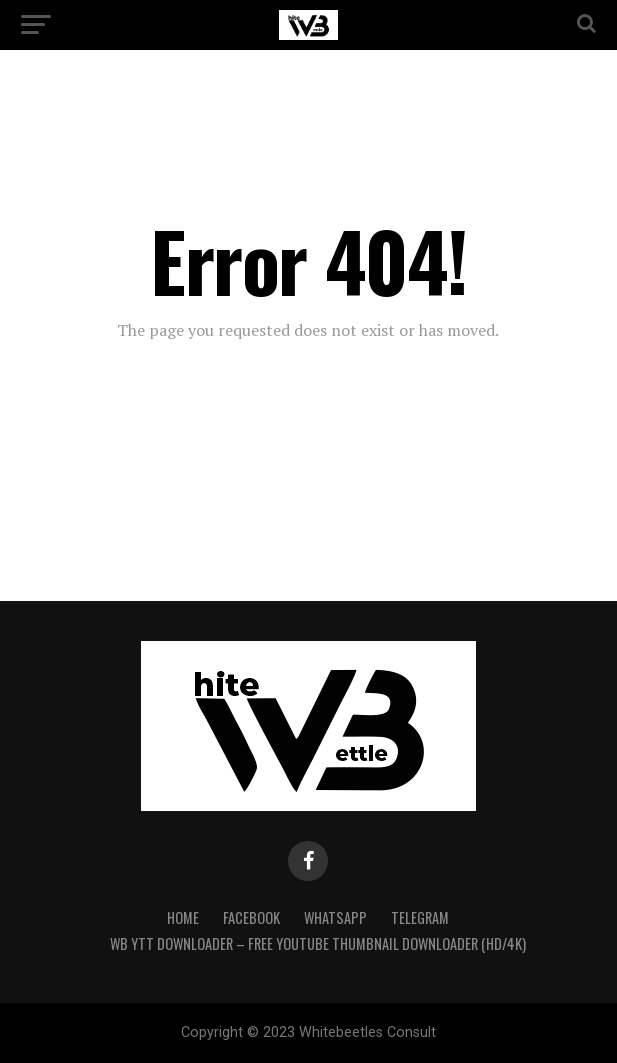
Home (183, 917)
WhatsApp (335, 917)
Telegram (420, 917)
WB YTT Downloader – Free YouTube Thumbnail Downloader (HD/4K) (318, 943)
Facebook (251, 917)
